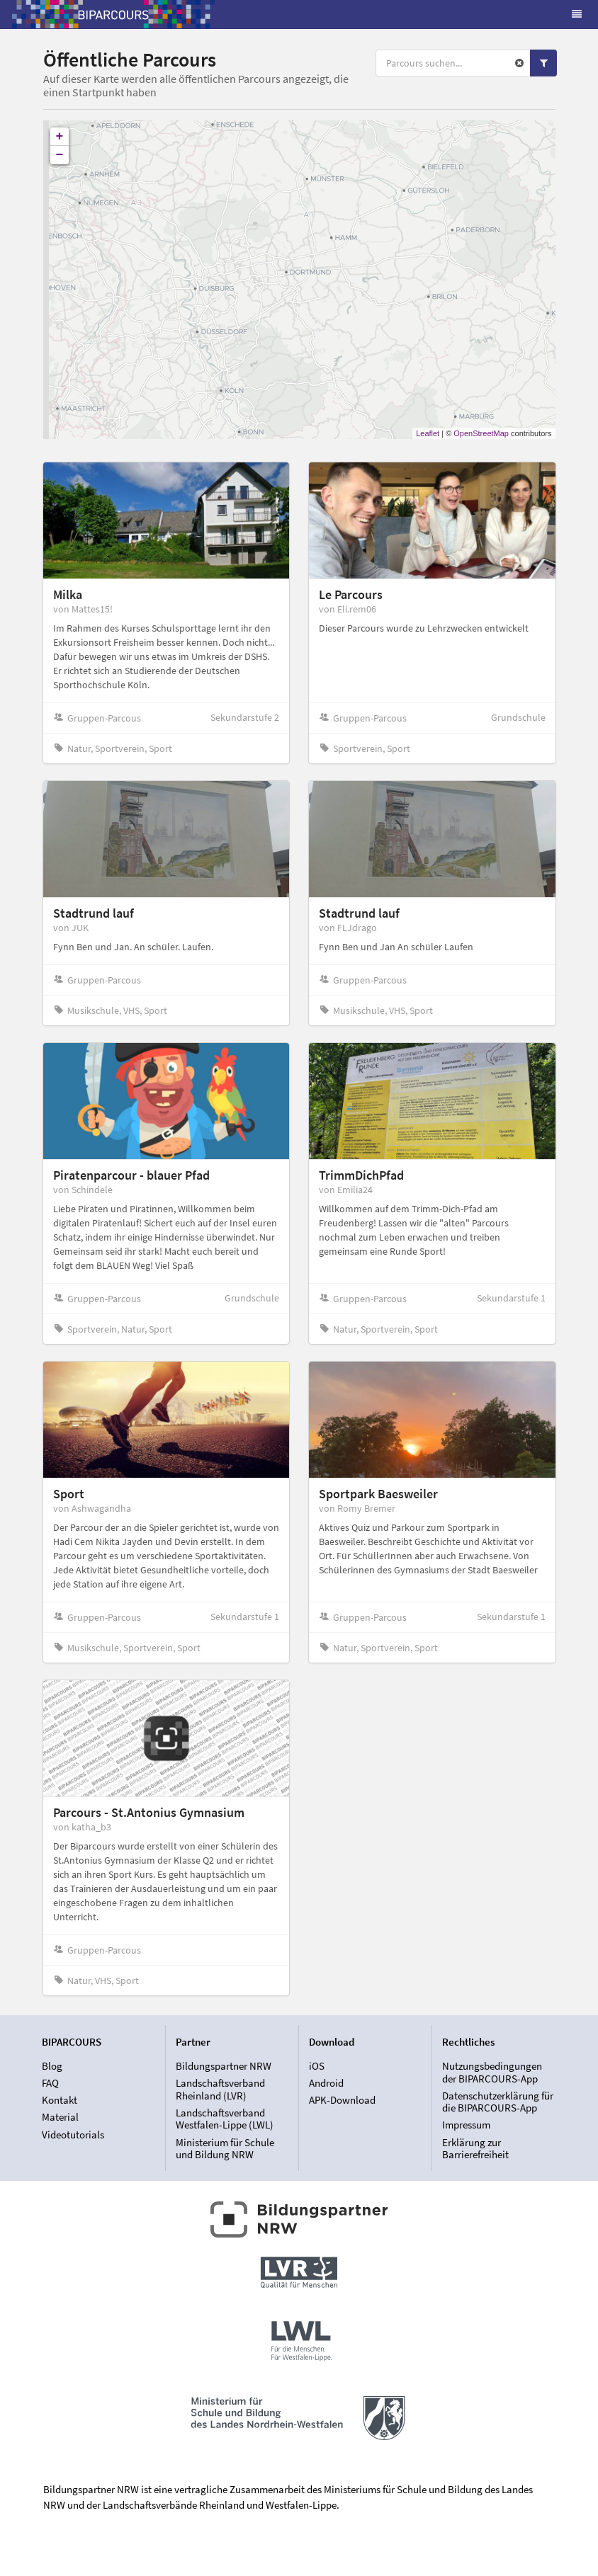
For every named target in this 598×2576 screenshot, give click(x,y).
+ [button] (60, 136)
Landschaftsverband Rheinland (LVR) (220, 2089)
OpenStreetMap (481, 433)
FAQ (50, 2083)
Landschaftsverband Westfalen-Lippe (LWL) (224, 2119)
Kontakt (59, 2100)
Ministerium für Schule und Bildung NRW (225, 2148)
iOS (317, 2066)
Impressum (466, 2124)
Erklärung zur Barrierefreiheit (475, 2148)
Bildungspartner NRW (223, 2066)
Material (60, 2117)
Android (326, 2083)
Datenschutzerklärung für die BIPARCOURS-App (497, 2102)
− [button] (60, 155)
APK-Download (342, 2100)
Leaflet (427, 433)
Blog (52, 2066)
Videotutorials (73, 2134)
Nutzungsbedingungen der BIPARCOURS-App (492, 2072)
